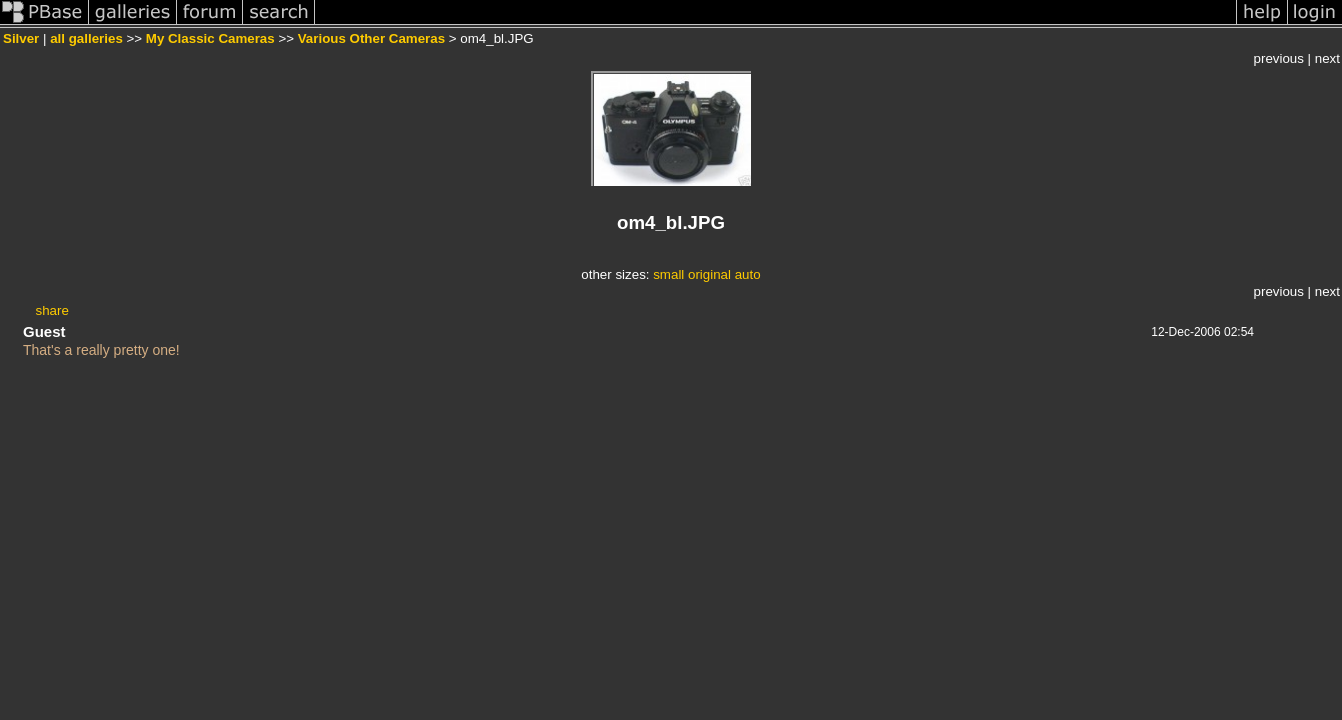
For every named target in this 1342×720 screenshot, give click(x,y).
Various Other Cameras (371, 38)
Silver (21, 38)
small (668, 274)
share (52, 310)
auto (748, 274)
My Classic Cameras (210, 38)
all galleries (86, 38)
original (709, 274)
